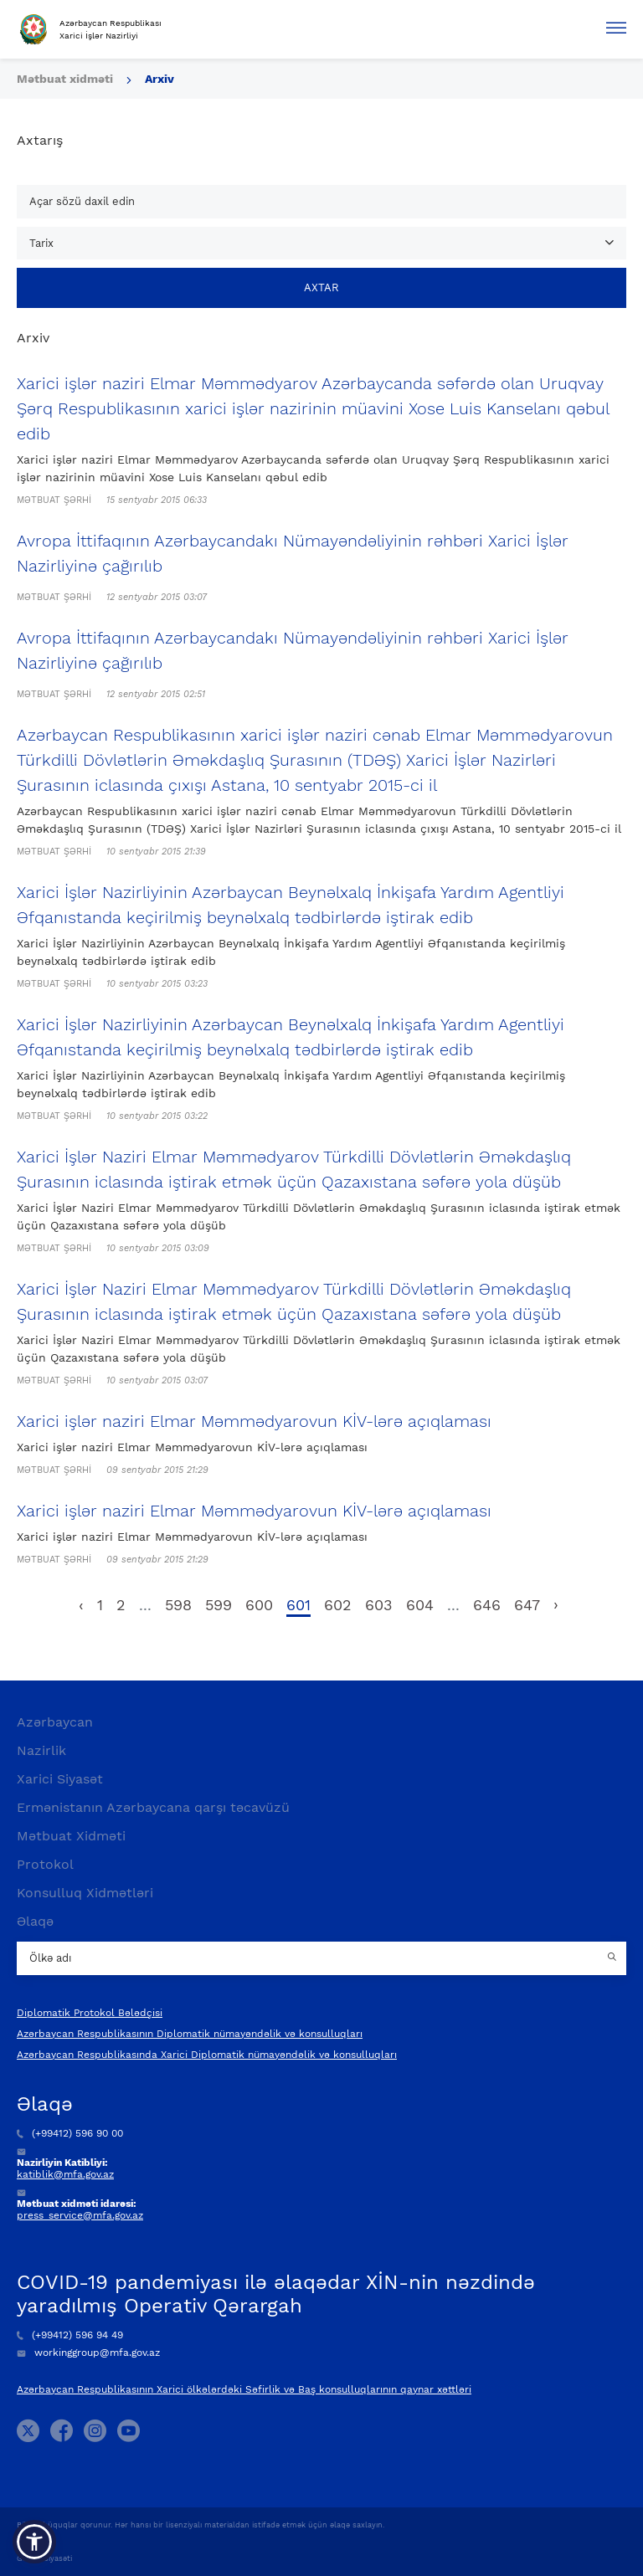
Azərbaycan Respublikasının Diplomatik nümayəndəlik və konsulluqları (190, 2034)
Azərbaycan (55, 1722)
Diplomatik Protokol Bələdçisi (89, 2013)
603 (379, 1605)
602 (338, 1605)
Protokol (45, 1864)
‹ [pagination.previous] (81, 1605)
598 (178, 1605)
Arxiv (159, 78)
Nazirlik (41, 1750)
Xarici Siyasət (60, 1779)
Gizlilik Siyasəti (44, 2558)
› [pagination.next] (555, 1605)
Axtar (321, 287)
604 (420, 1605)
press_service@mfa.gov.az (80, 2215)
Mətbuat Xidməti (71, 1836)
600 (259, 1605)
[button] (34, 2541)
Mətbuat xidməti (65, 78)
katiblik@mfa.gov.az (65, 2174)
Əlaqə (35, 1921)
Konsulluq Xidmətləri (85, 1893)
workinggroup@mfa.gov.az (88, 2352)
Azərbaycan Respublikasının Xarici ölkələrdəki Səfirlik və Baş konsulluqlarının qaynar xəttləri (244, 2389)
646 (487, 1605)
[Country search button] (613, 1958)
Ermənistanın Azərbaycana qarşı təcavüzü (153, 1807)
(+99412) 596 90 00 (70, 2133)
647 (527, 1605)
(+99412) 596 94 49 (70, 2335)
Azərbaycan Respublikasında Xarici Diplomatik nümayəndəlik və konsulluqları (207, 2054)
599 (218, 1605)
